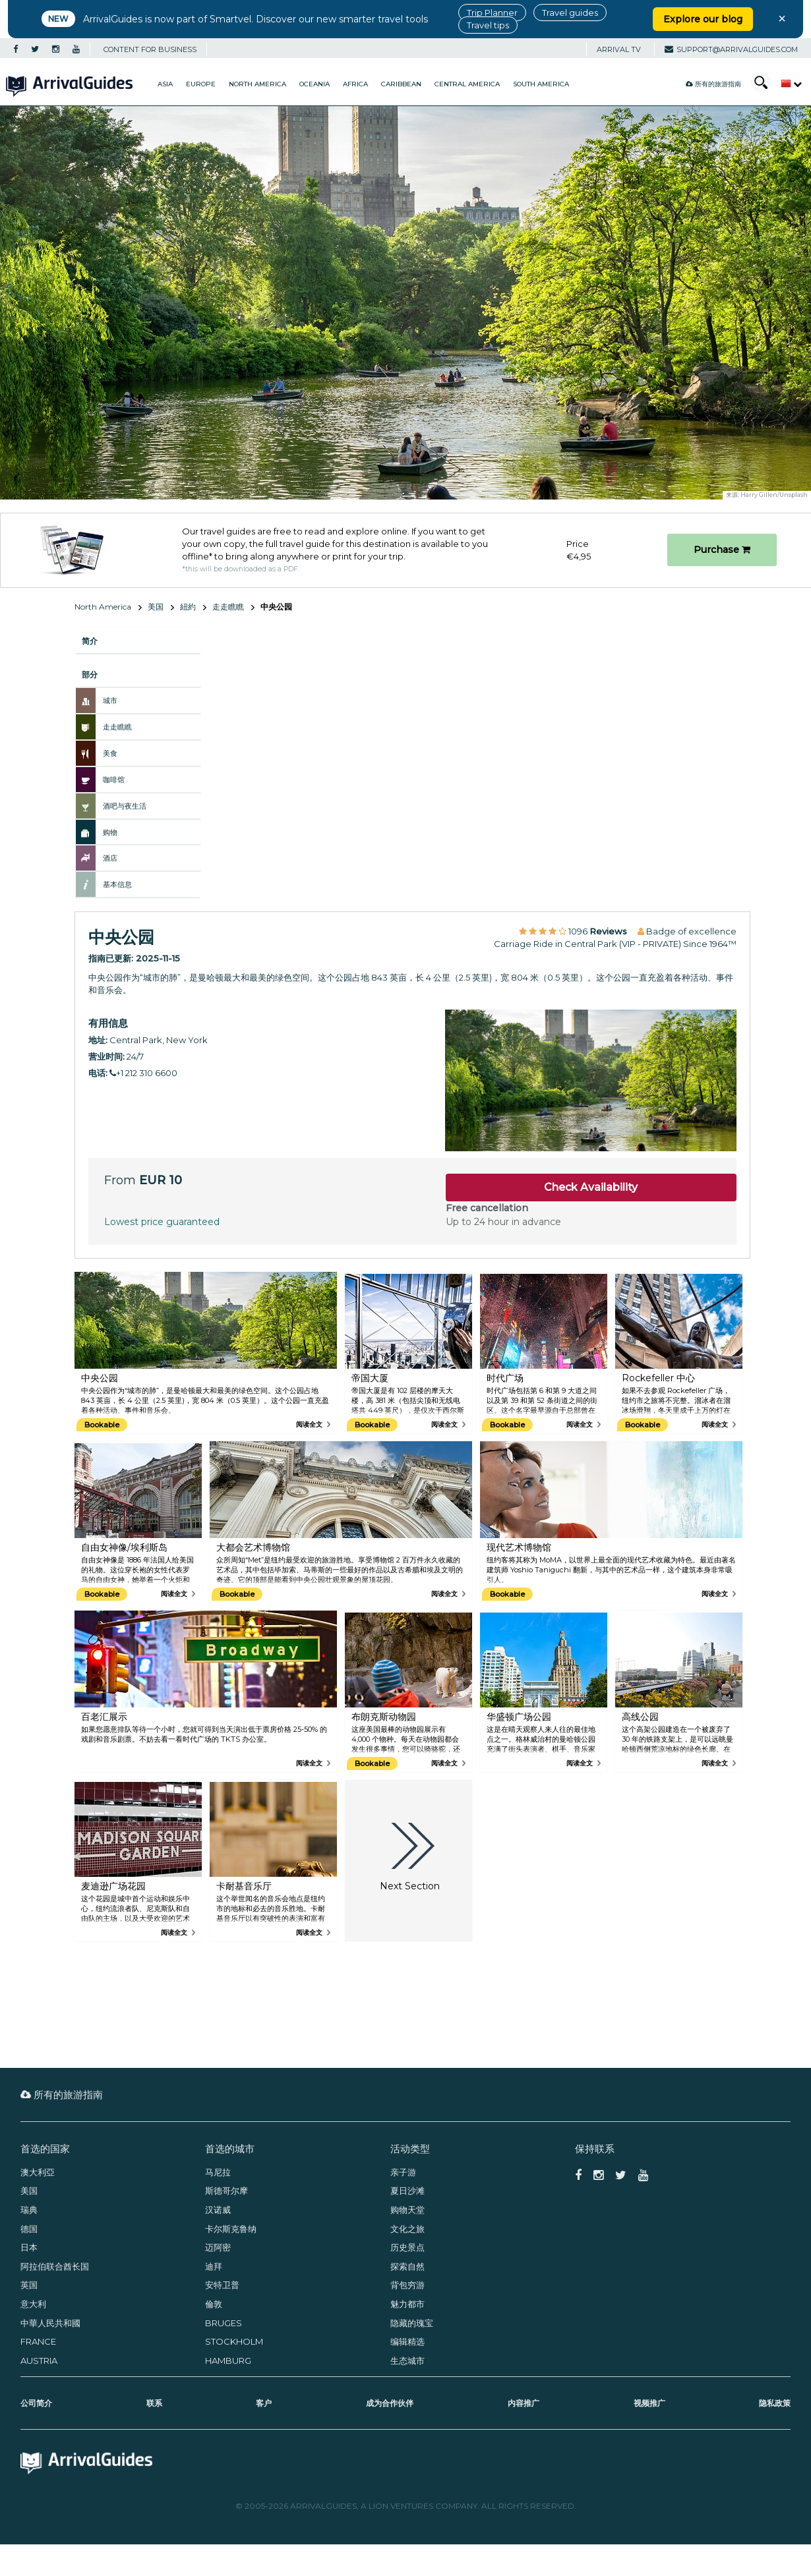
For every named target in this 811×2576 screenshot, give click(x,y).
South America (541, 84)
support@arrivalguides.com (731, 49)
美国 (156, 607)
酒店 (110, 858)
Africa (355, 84)
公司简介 (36, 2403)
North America (257, 84)
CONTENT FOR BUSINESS (150, 49)
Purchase (722, 550)
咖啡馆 (114, 779)
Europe (201, 84)
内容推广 (523, 2403)
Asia (165, 84)
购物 (110, 832)
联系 (154, 2403)
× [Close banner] (782, 18)
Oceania (314, 84)
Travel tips (488, 25)
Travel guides (570, 12)
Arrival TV (619, 49)
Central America (467, 84)
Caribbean (401, 84)
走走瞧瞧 (228, 607)
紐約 (188, 607)
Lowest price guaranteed (162, 1222)
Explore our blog (702, 19)
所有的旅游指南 (713, 84)
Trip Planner (492, 12)
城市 (110, 700)
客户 (264, 2403)
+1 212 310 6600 (143, 1073)
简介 (90, 641)
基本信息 (117, 884)
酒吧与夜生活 (124, 806)
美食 (110, 753)
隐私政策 (775, 2403)
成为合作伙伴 (389, 2403)
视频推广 (649, 2403)
